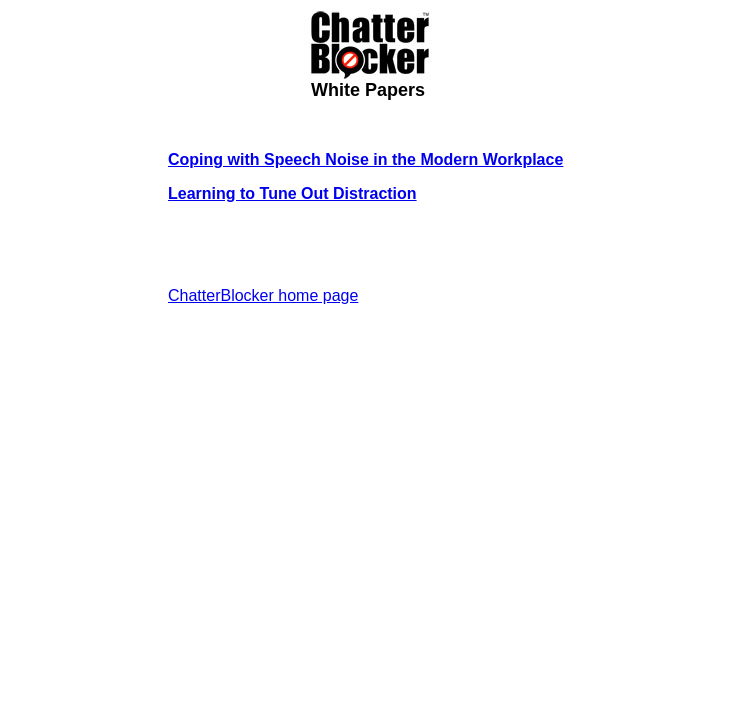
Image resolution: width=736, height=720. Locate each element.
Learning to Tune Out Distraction (292, 193)
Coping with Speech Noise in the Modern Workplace (365, 159)
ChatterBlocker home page (263, 295)
